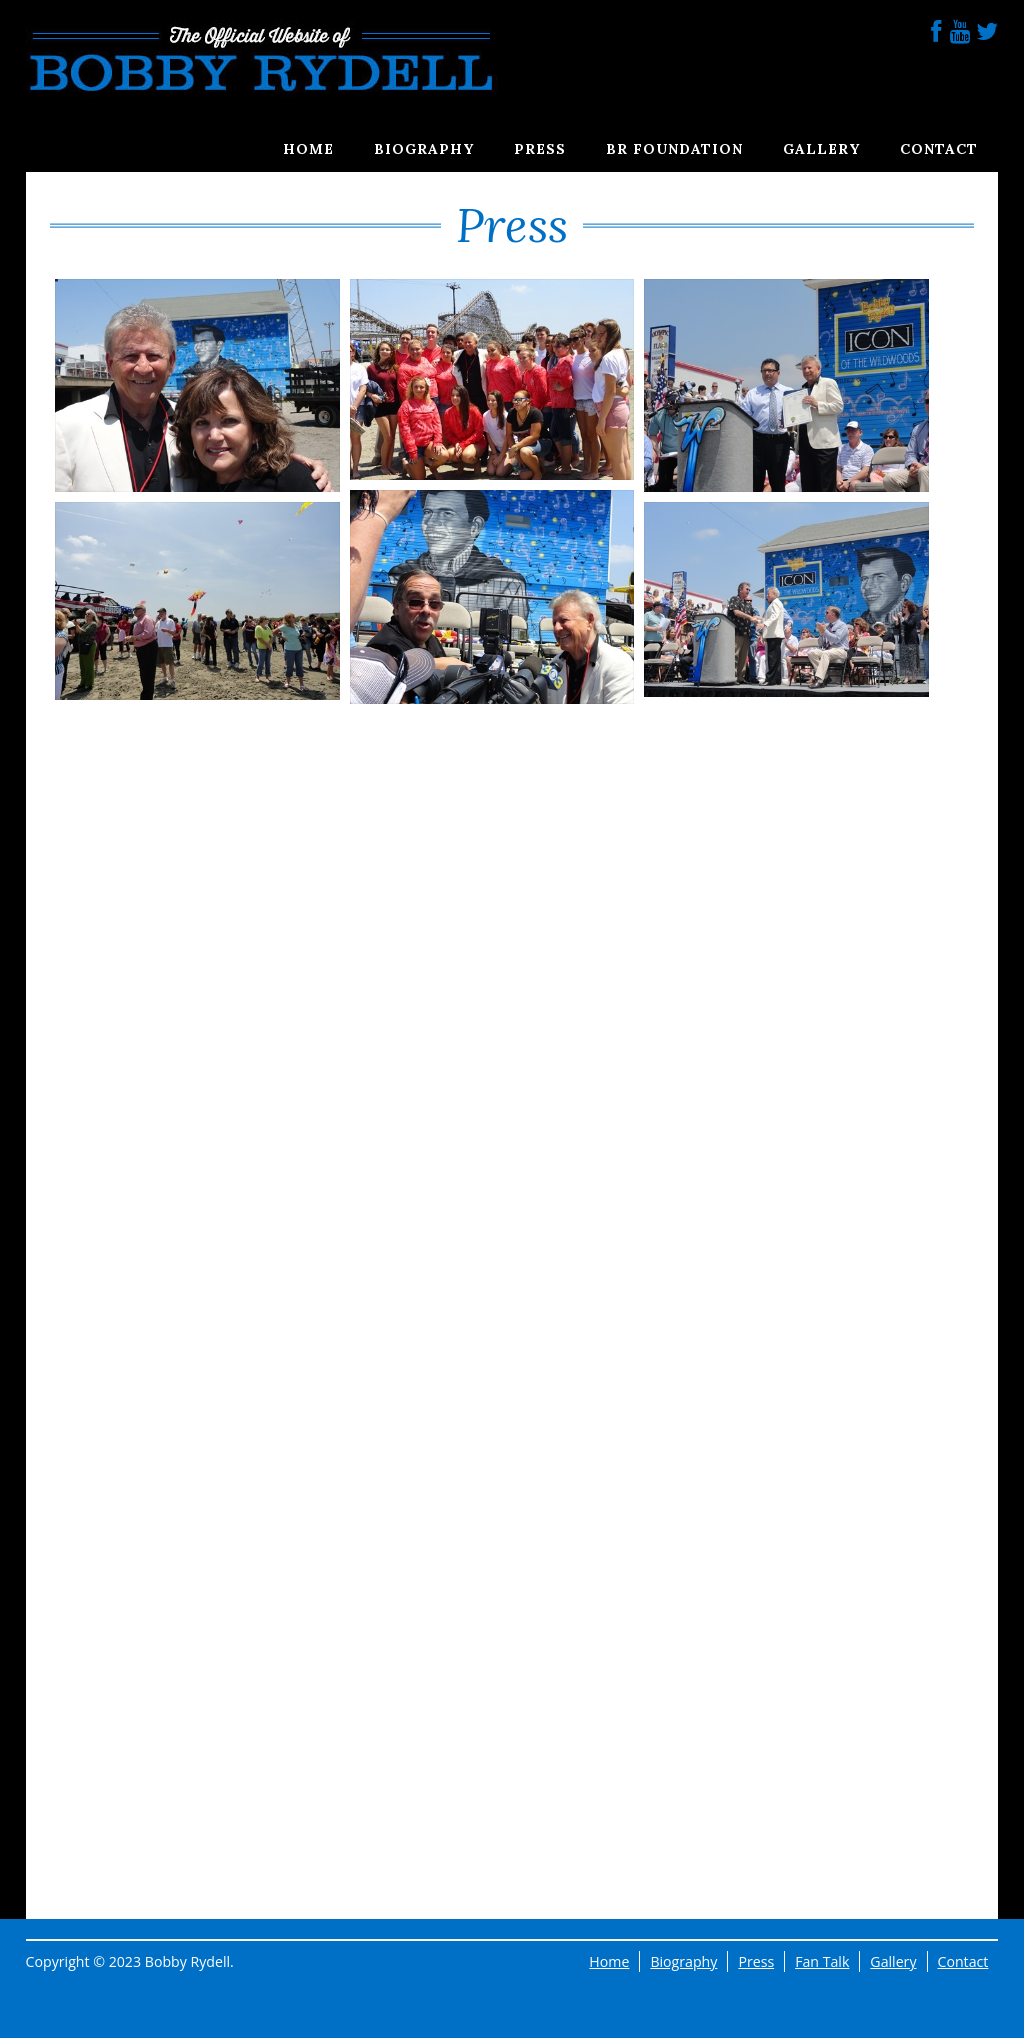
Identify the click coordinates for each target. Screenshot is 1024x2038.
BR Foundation (674, 149)
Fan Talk (822, 1961)
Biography (424, 149)
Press (540, 149)
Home (308, 149)
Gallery (821, 149)
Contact (939, 149)
